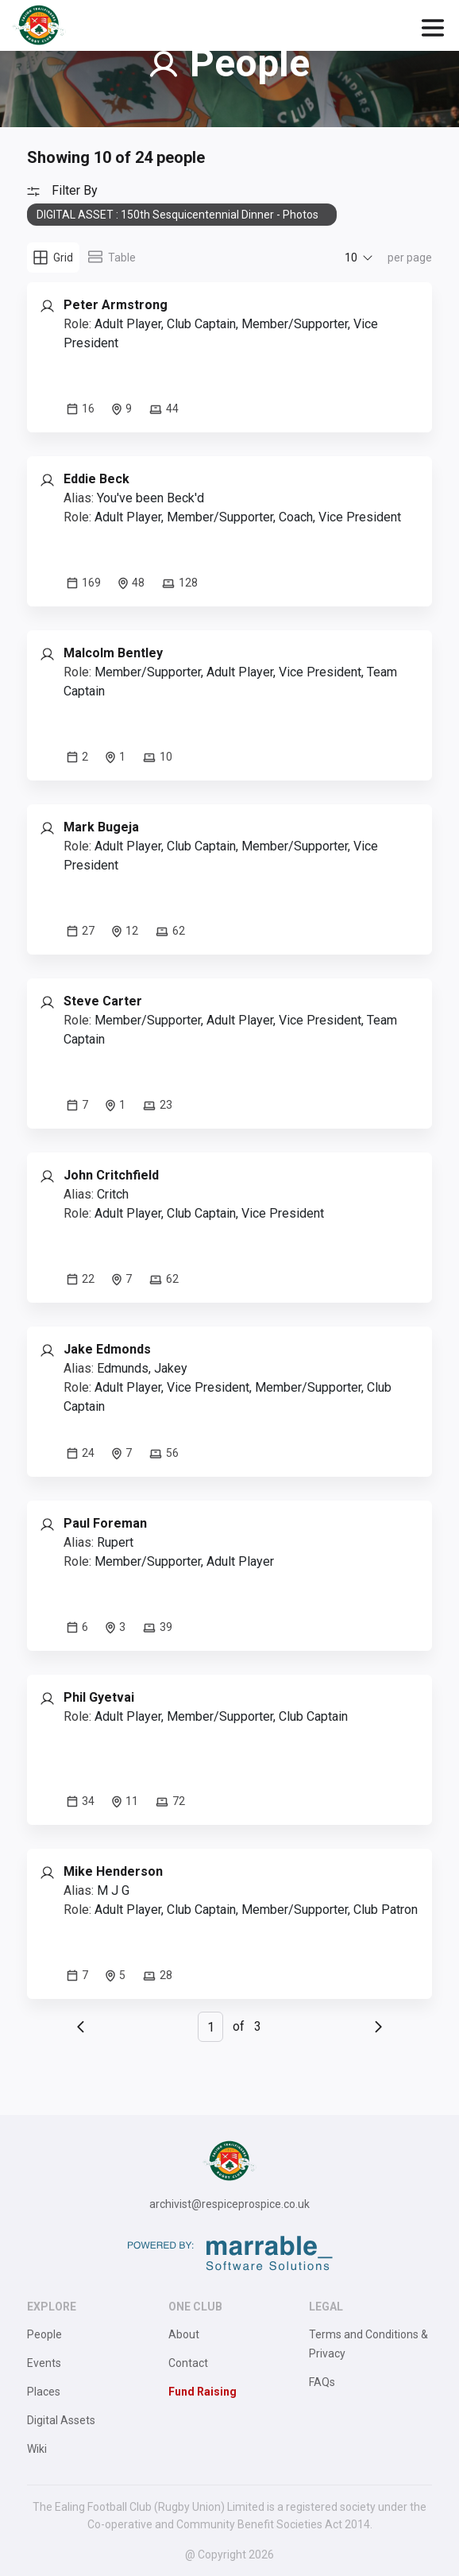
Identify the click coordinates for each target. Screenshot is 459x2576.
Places (43, 2391)
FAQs (322, 2382)
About (183, 2334)
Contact (188, 2363)
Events (44, 2363)
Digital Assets (61, 2420)
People (44, 2334)
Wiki (37, 2448)
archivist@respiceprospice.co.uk (229, 2204)
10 (351, 257)
